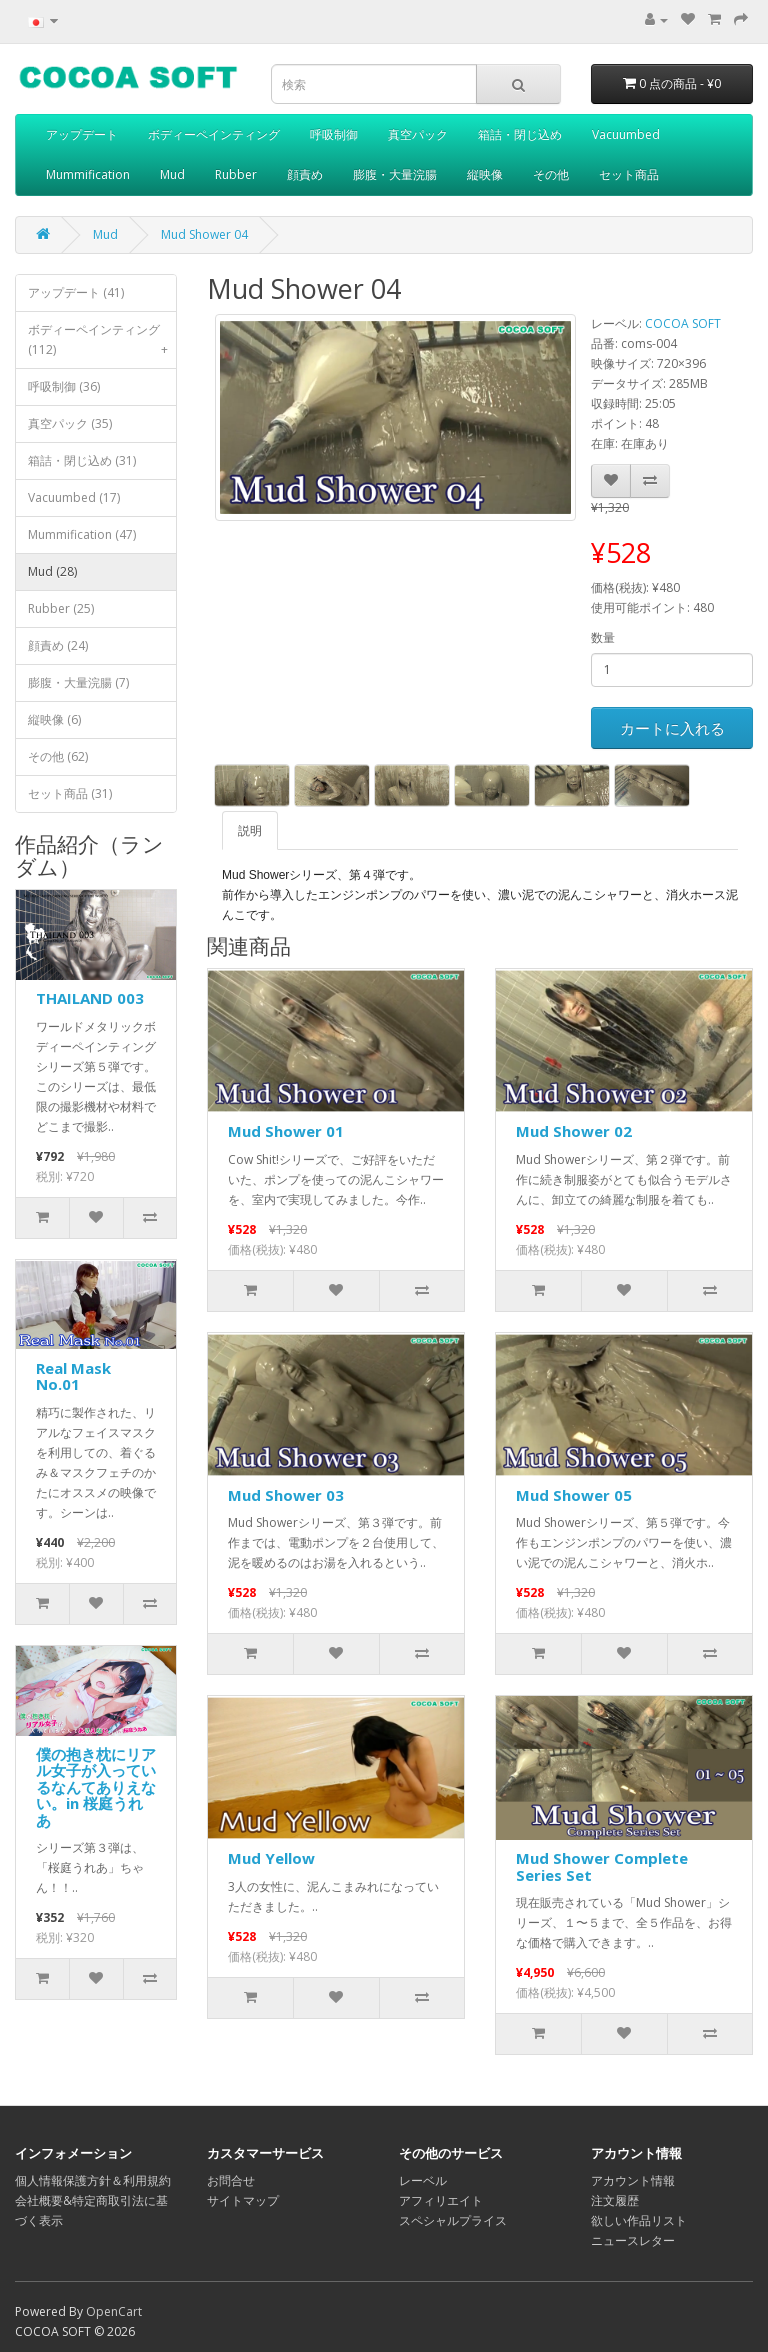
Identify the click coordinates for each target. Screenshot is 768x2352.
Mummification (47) (82, 534)
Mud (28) (52, 571)
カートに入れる (672, 728)
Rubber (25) (61, 608)
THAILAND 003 (90, 998)
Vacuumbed (626, 134)
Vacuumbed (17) (74, 497)
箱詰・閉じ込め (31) (82, 460)
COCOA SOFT (683, 323)
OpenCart (114, 2311)
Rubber (236, 174)
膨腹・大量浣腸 (395, 174)
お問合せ (231, 2180)
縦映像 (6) (54, 719)
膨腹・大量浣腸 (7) (78, 682)
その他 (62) (58, 756)
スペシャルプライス (453, 2220)
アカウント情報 (633, 2180)
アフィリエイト (441, 2200)
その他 (551, 174)
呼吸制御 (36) (64, 386)
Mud (172, 174)
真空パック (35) (70, 423)
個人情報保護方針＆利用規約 (93, 2180)
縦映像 (485, 174)
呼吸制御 (334, 134)
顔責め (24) (58, 645)
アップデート (82, 134)
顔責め (305, 174)
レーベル (423, 2180)
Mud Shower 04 (204, 234)
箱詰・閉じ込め (520, 134)
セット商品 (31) (70, 793)
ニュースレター (633, 2240)
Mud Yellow (271, 1858)
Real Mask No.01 (73, 1376)
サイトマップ (243, 2200)
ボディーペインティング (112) (102, 344)
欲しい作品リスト (639, 2220)
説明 (250, 830)
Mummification (88, 174)
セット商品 (629, 174)
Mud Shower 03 (286, 1495)
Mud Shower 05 (574, 1495)
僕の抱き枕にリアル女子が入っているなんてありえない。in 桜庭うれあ (96, 1787)
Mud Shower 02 (574, 1131)
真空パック (418, 134)
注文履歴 (615, 2200)
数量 (603, 637)
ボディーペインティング (214, 134)
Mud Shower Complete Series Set (602, 1866)
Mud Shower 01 (286, 1131)
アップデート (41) (76, 292)
